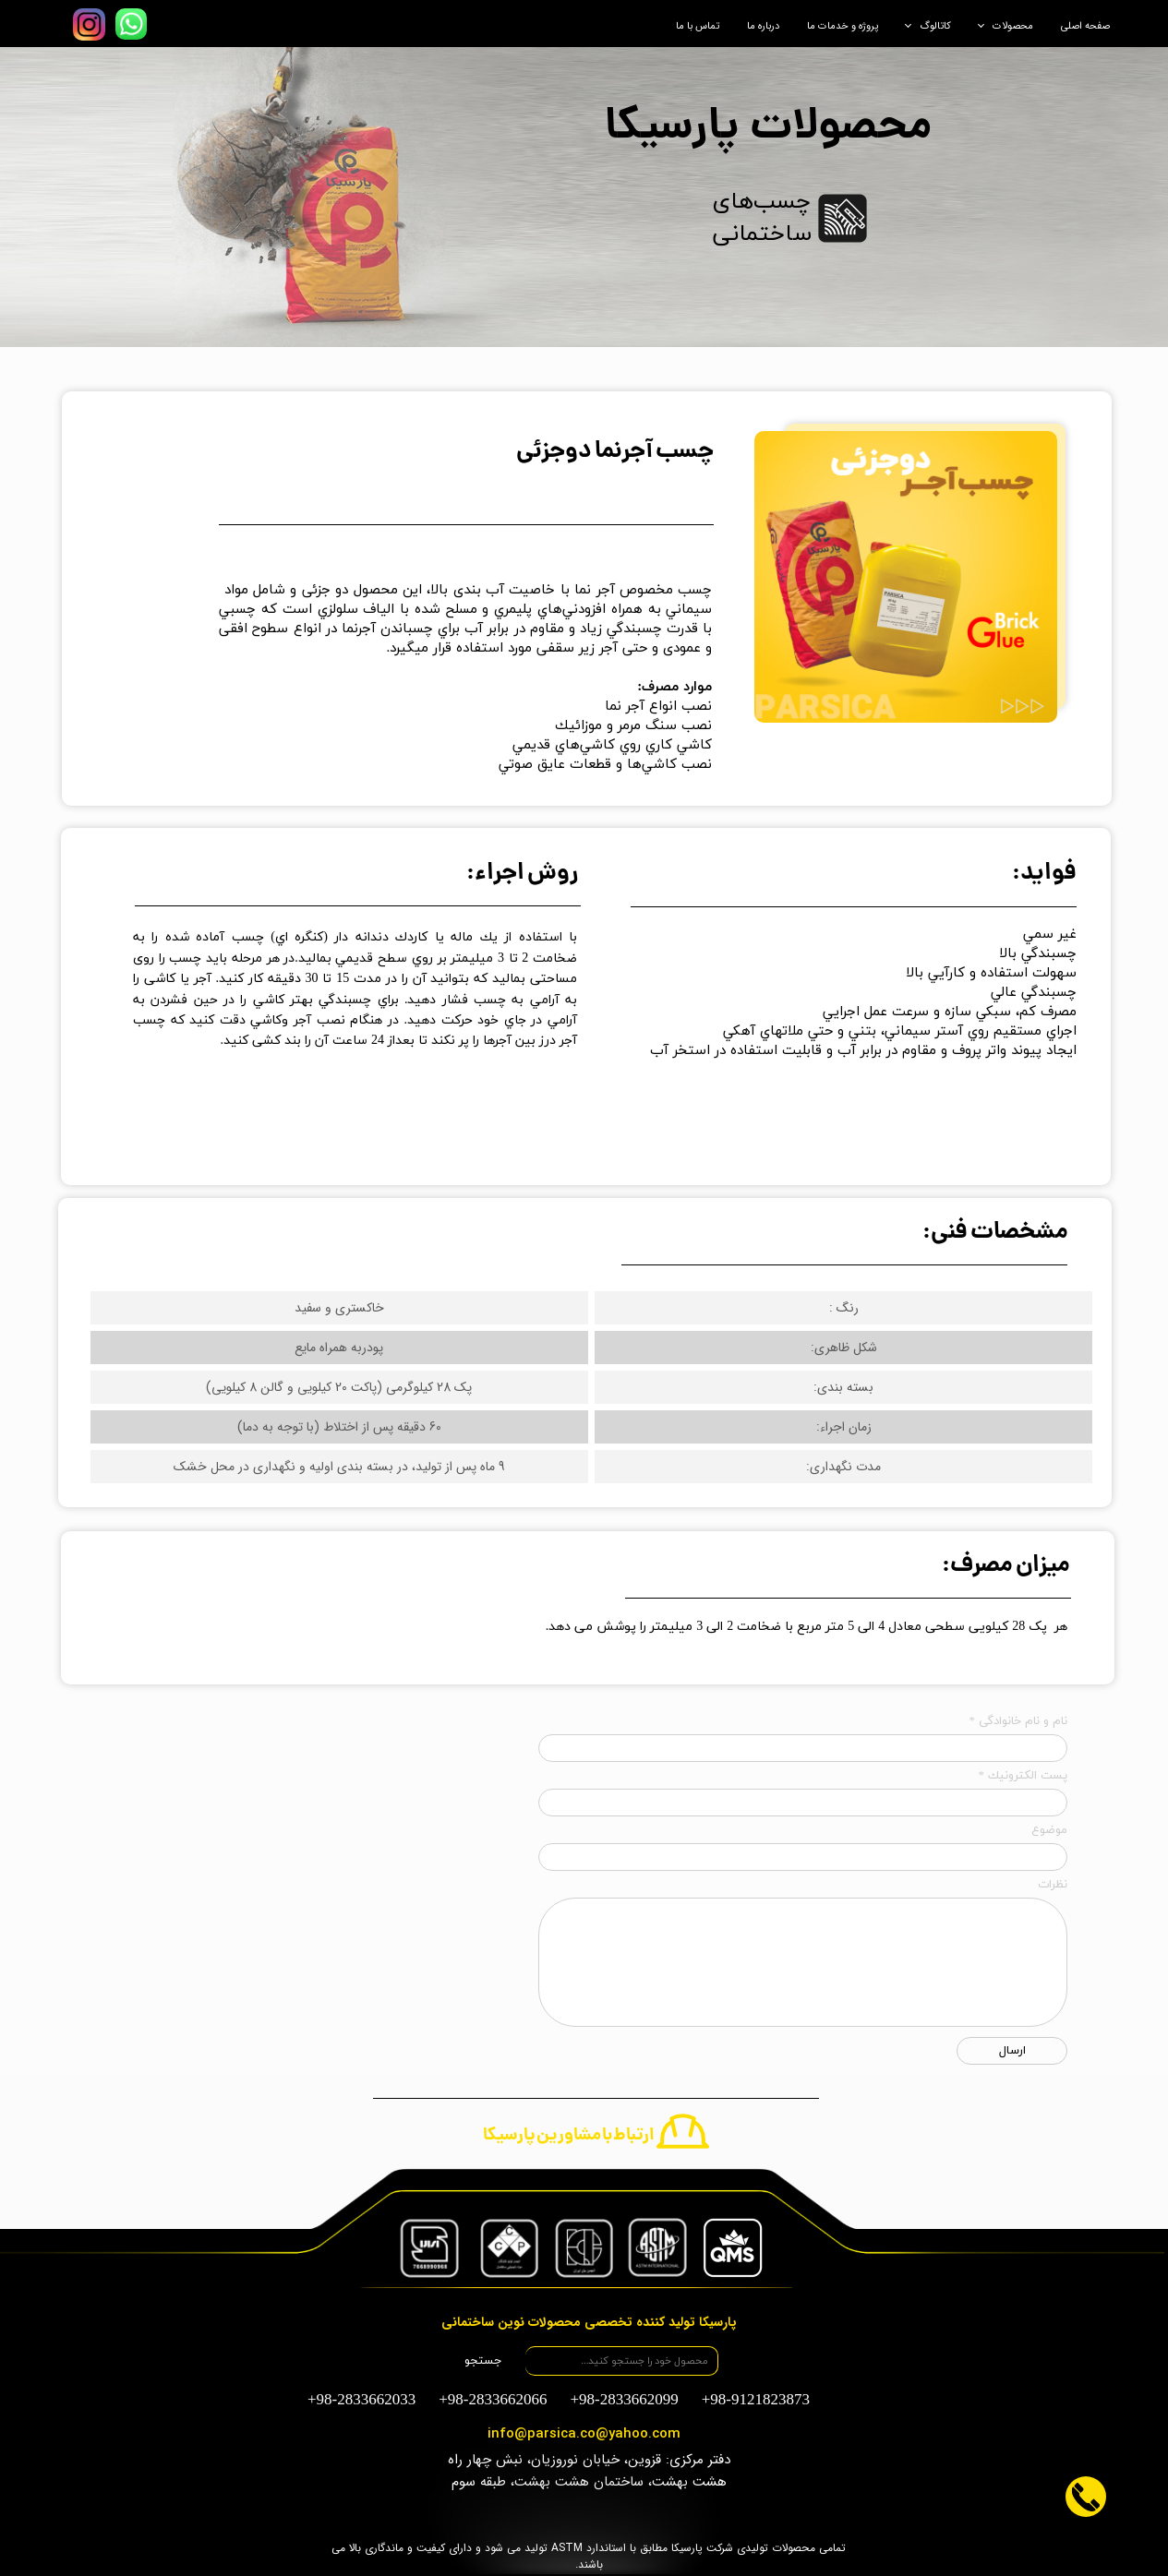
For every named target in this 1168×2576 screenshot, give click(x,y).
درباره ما (763, 26)
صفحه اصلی (1085, 26)
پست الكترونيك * (1023, 1775)
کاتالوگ (935, 26)
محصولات (1013, 26)
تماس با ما (697, 26)
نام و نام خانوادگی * (1018, 1721)
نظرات (1052, 1884)
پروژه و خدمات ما (842, 26)
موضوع (1049, 1830)
